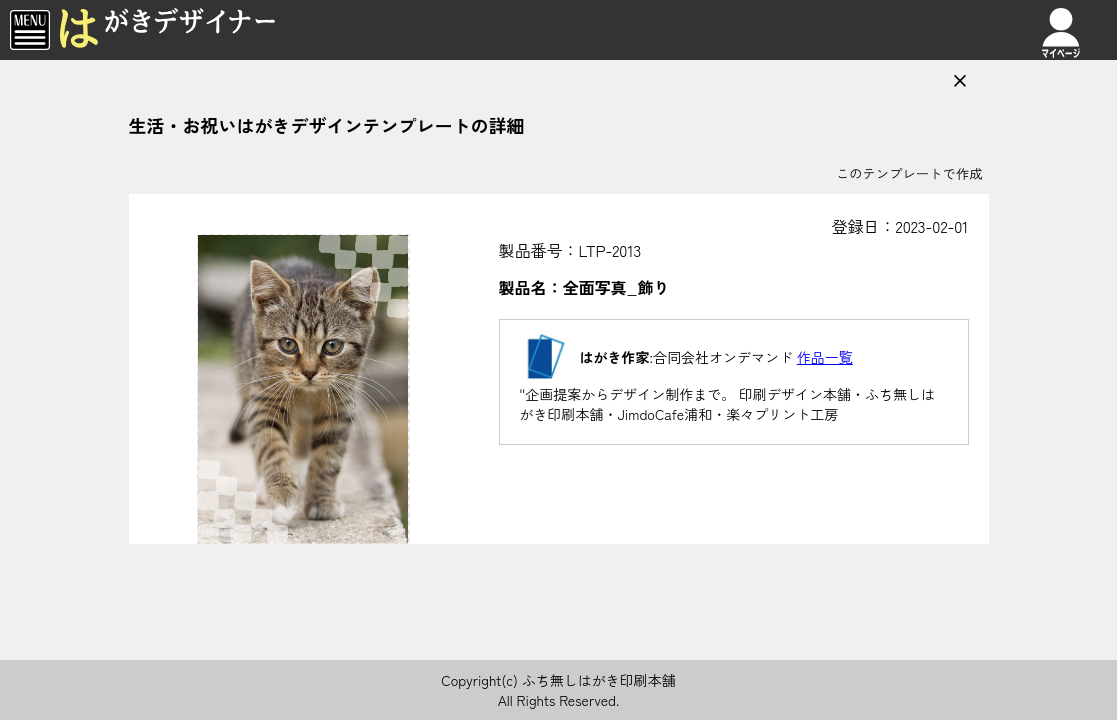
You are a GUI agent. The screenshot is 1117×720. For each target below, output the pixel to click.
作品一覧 (825, 357)
